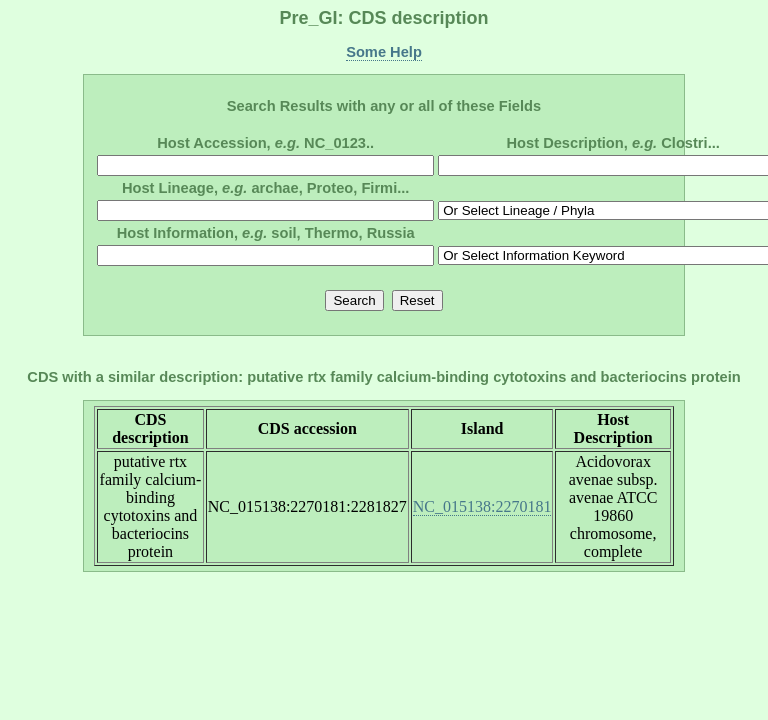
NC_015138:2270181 (482, 506)
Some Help (384, 52)
